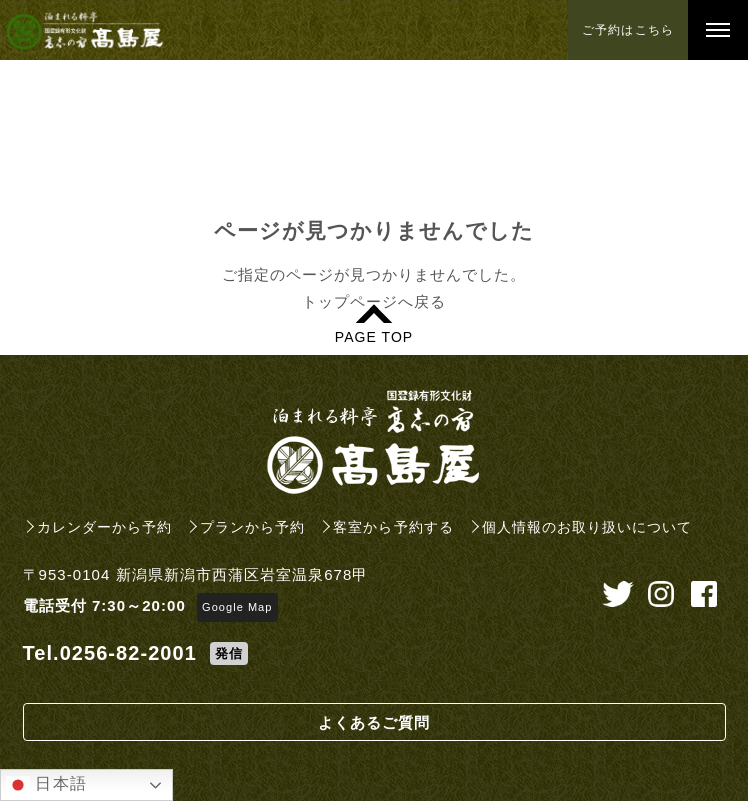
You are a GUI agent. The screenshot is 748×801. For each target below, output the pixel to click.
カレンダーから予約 (104, 527)
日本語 (46, 785)
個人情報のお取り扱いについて (587, 527)
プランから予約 (252, 527)
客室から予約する (393, 527)
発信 (229, 653)
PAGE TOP (374, 336)
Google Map (237, 607)
